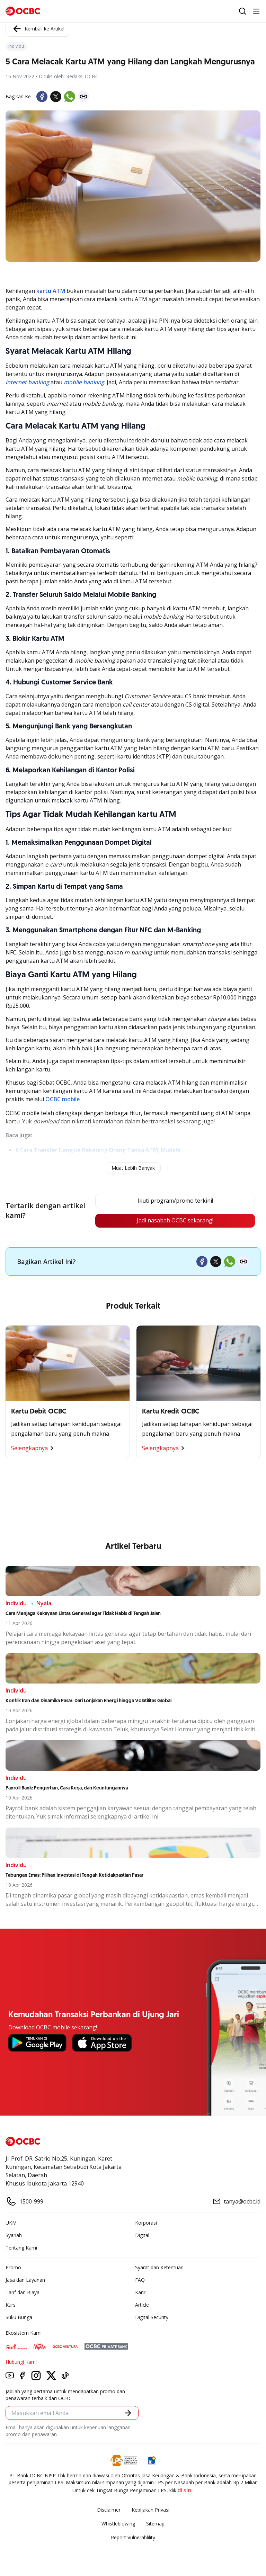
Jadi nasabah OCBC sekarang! (175, 1220)
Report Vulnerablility (133, 2537)
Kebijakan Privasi (150, 2509)
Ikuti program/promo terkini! (175, 1201)
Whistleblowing (118, 2523)
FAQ (140, 2280)
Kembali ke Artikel (37, 28)
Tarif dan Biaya (22, 2292)
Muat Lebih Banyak (133, 1168)
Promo (13, 2267)
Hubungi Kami (21, 2362)
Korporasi (146, 2222)
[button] (128, 2412)
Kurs (11, 2304)
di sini (185, 2490)
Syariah (14, 2235)
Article (142, 2304)
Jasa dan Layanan (25, 2280)
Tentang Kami (21, 2247)
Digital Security (151, 2317)
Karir (140, 2292)
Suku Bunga (19, 2317)
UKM (11, 2222)
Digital (142, 2235)
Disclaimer (109, 2509)
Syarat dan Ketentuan (159, 2267)
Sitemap (155, 2523)
